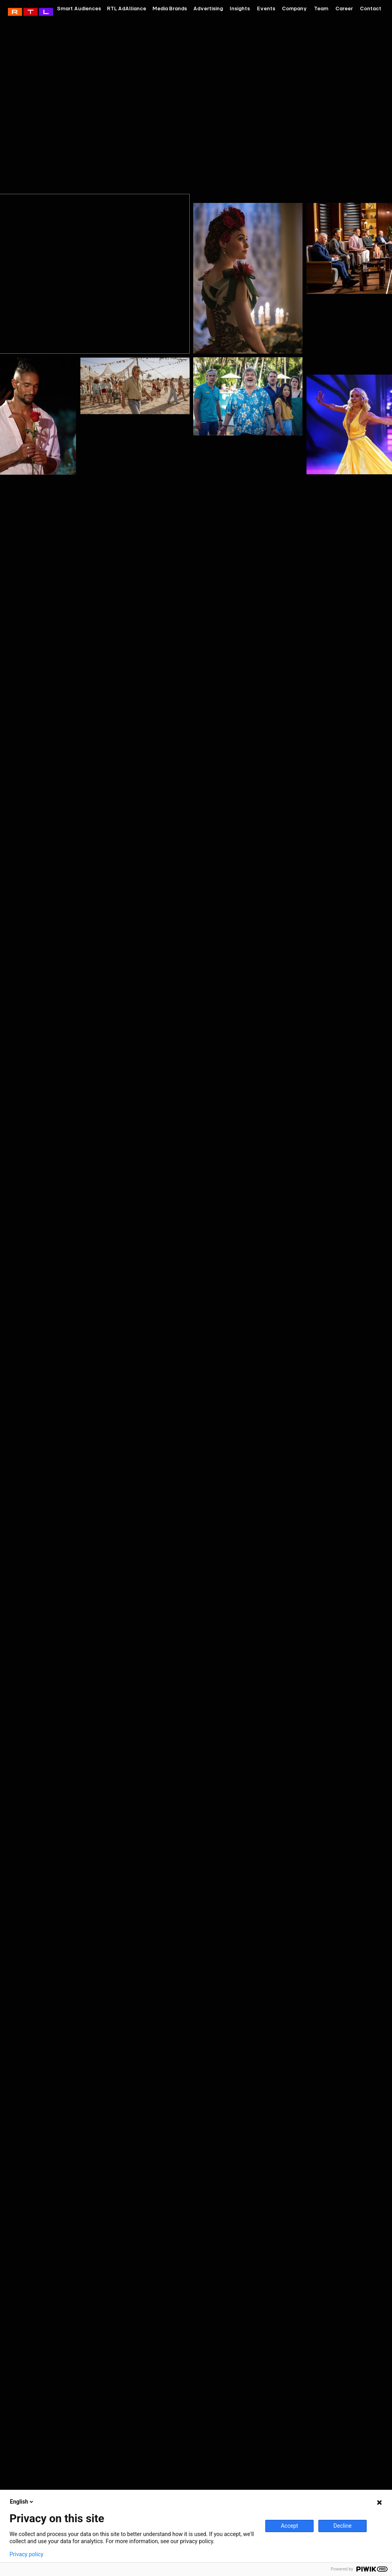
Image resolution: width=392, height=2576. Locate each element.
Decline (342, 2526)
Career (344, 8)
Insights (240, 8)
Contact (370, 8)
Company (294, 8)
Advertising (208, 8)
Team (321, 8)
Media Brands (169, 8)
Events (266, 8)
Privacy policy (26, 2554)
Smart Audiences (79, 8)
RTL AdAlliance (30, 12)
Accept (289, 2526)
